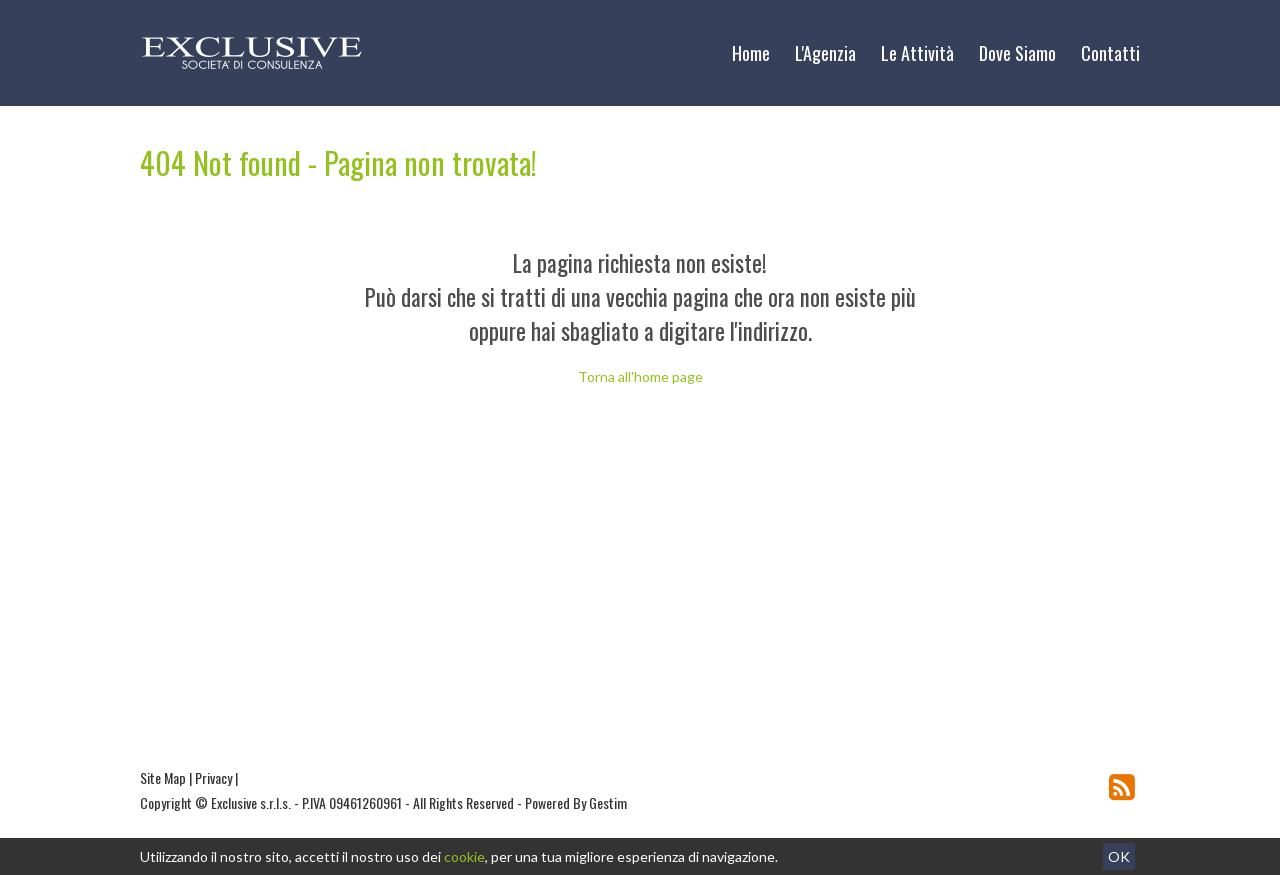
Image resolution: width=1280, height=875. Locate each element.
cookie (464, 856)
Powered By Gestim (576, 802)
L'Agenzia (825, 53)
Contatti (1110, 53)
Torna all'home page (640, 376)
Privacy (213, 777)
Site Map (163, 777)
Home (751, 53)
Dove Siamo (1017, 53)
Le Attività (917, 53)
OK (1119, 856)
